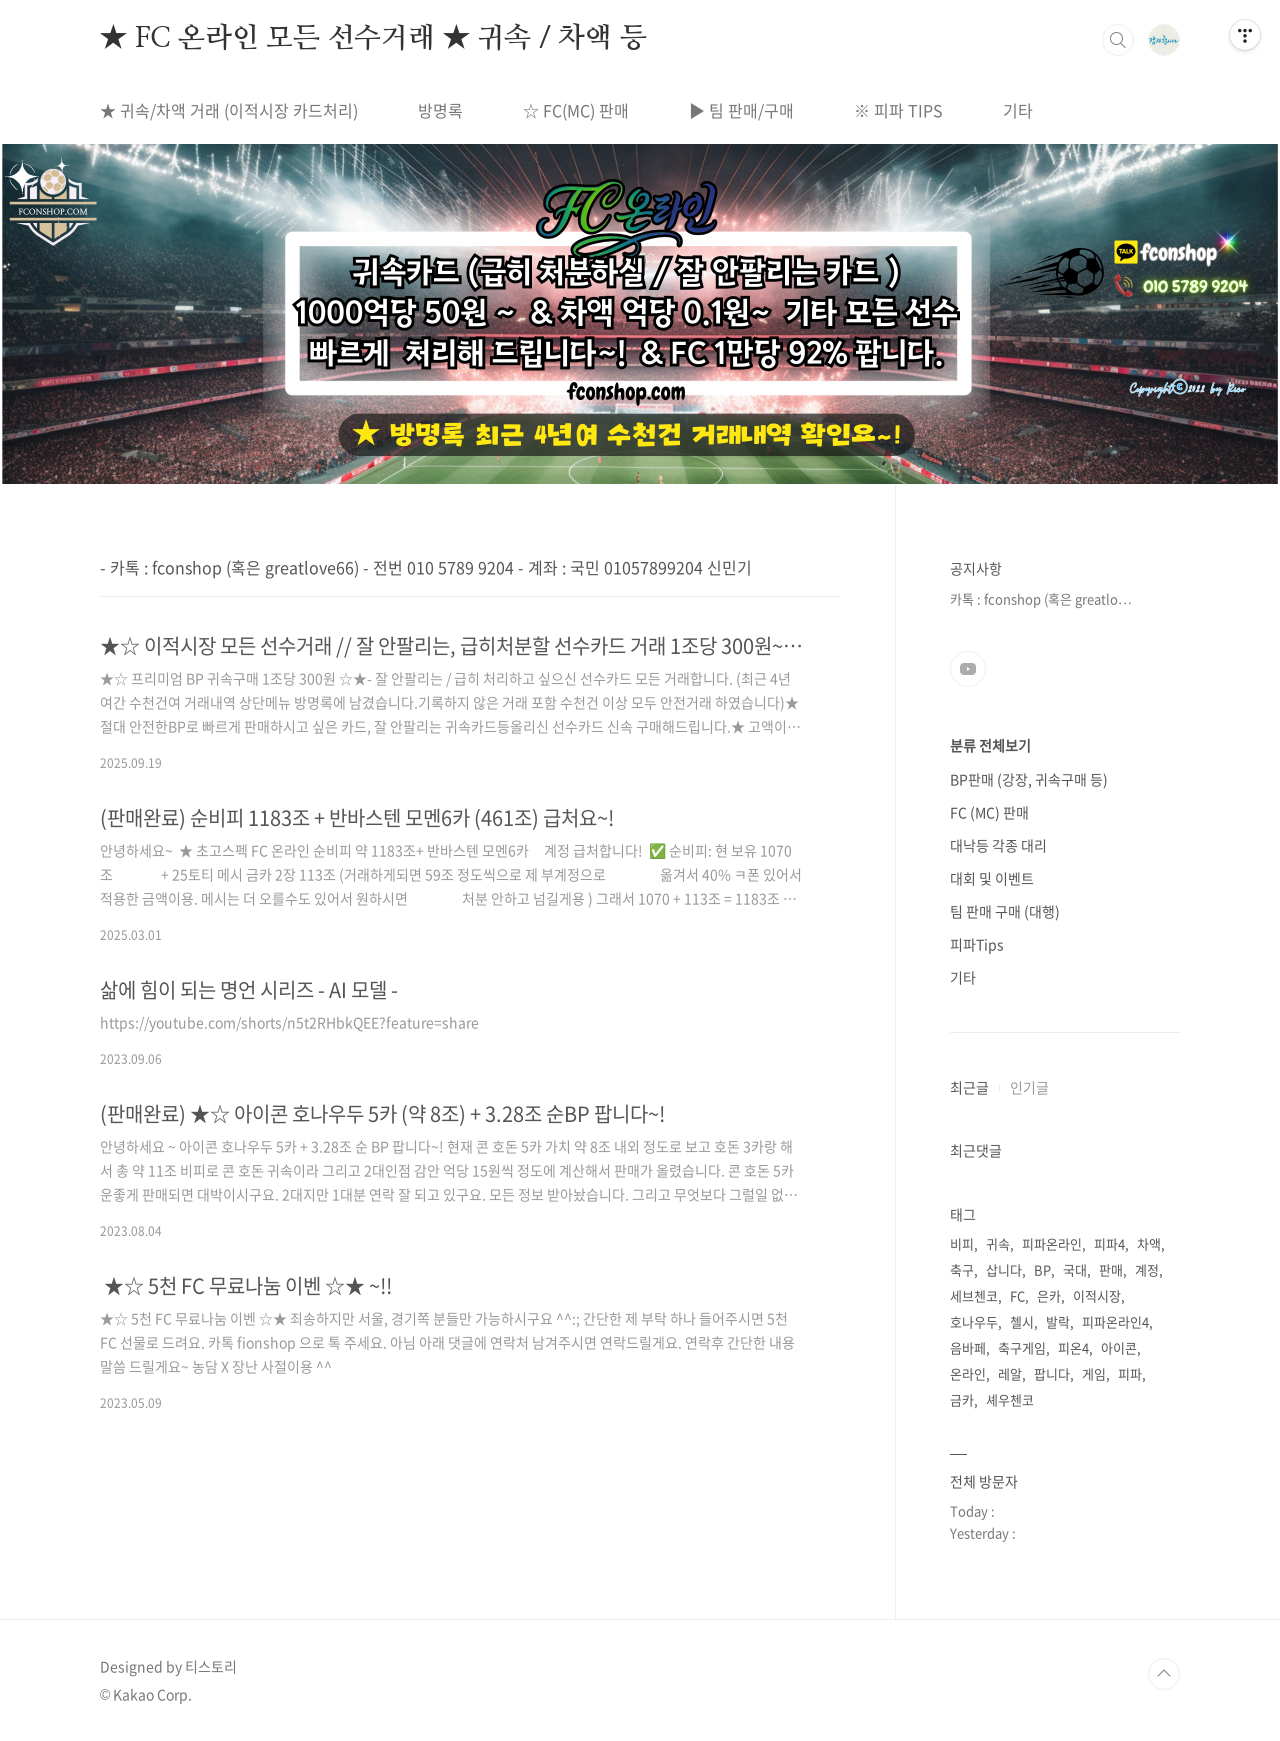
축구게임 (1022, 1347)
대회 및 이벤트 (992, 878)
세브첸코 (974, 1295)
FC (1017, 1295)
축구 (962, 1269)
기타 (1018, 110)
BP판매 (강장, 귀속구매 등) (1029, 779)
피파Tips (977, 944)
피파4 (1109, 1243)
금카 (962, 1399)
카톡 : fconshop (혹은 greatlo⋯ (1041, 598)
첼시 (1022, 1321)
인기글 (1029, 1087)
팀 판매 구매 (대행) (1005, 911)
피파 (1130, 1373)
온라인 (968, 1373)
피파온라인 (1052, 1243)
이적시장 (1097, 1295)
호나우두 (974, 1321)
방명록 (440, 110)
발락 (1058, 1321)
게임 (1094, 1373)
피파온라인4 (1115, 1321)
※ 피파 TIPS (898, 110)
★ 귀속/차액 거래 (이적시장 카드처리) (229, 110)
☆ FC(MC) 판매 (576, 110)
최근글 (969, 1087)
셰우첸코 (1010, 1399)
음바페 (968, 1347)
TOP (1164, 1674)
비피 (962, 1243)
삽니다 (1004, 1269)
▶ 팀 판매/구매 (741, 110)
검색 (1118, 40)
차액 (1149, 1243)
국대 (1075, 1269)
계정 (1147, 1269)
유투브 (968, 669)
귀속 (998, 1243)
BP (1042, 1269)
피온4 (1073, 1347)
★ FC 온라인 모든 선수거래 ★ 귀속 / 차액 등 (373, 39)
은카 (1049, 1295)
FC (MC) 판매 (989, 812)
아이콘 (1119, 1347)
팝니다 (1052, 1373)
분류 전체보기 (990, 745)
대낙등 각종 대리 (998, 845)
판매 (1111, 1269)
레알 (1010, 1373)
